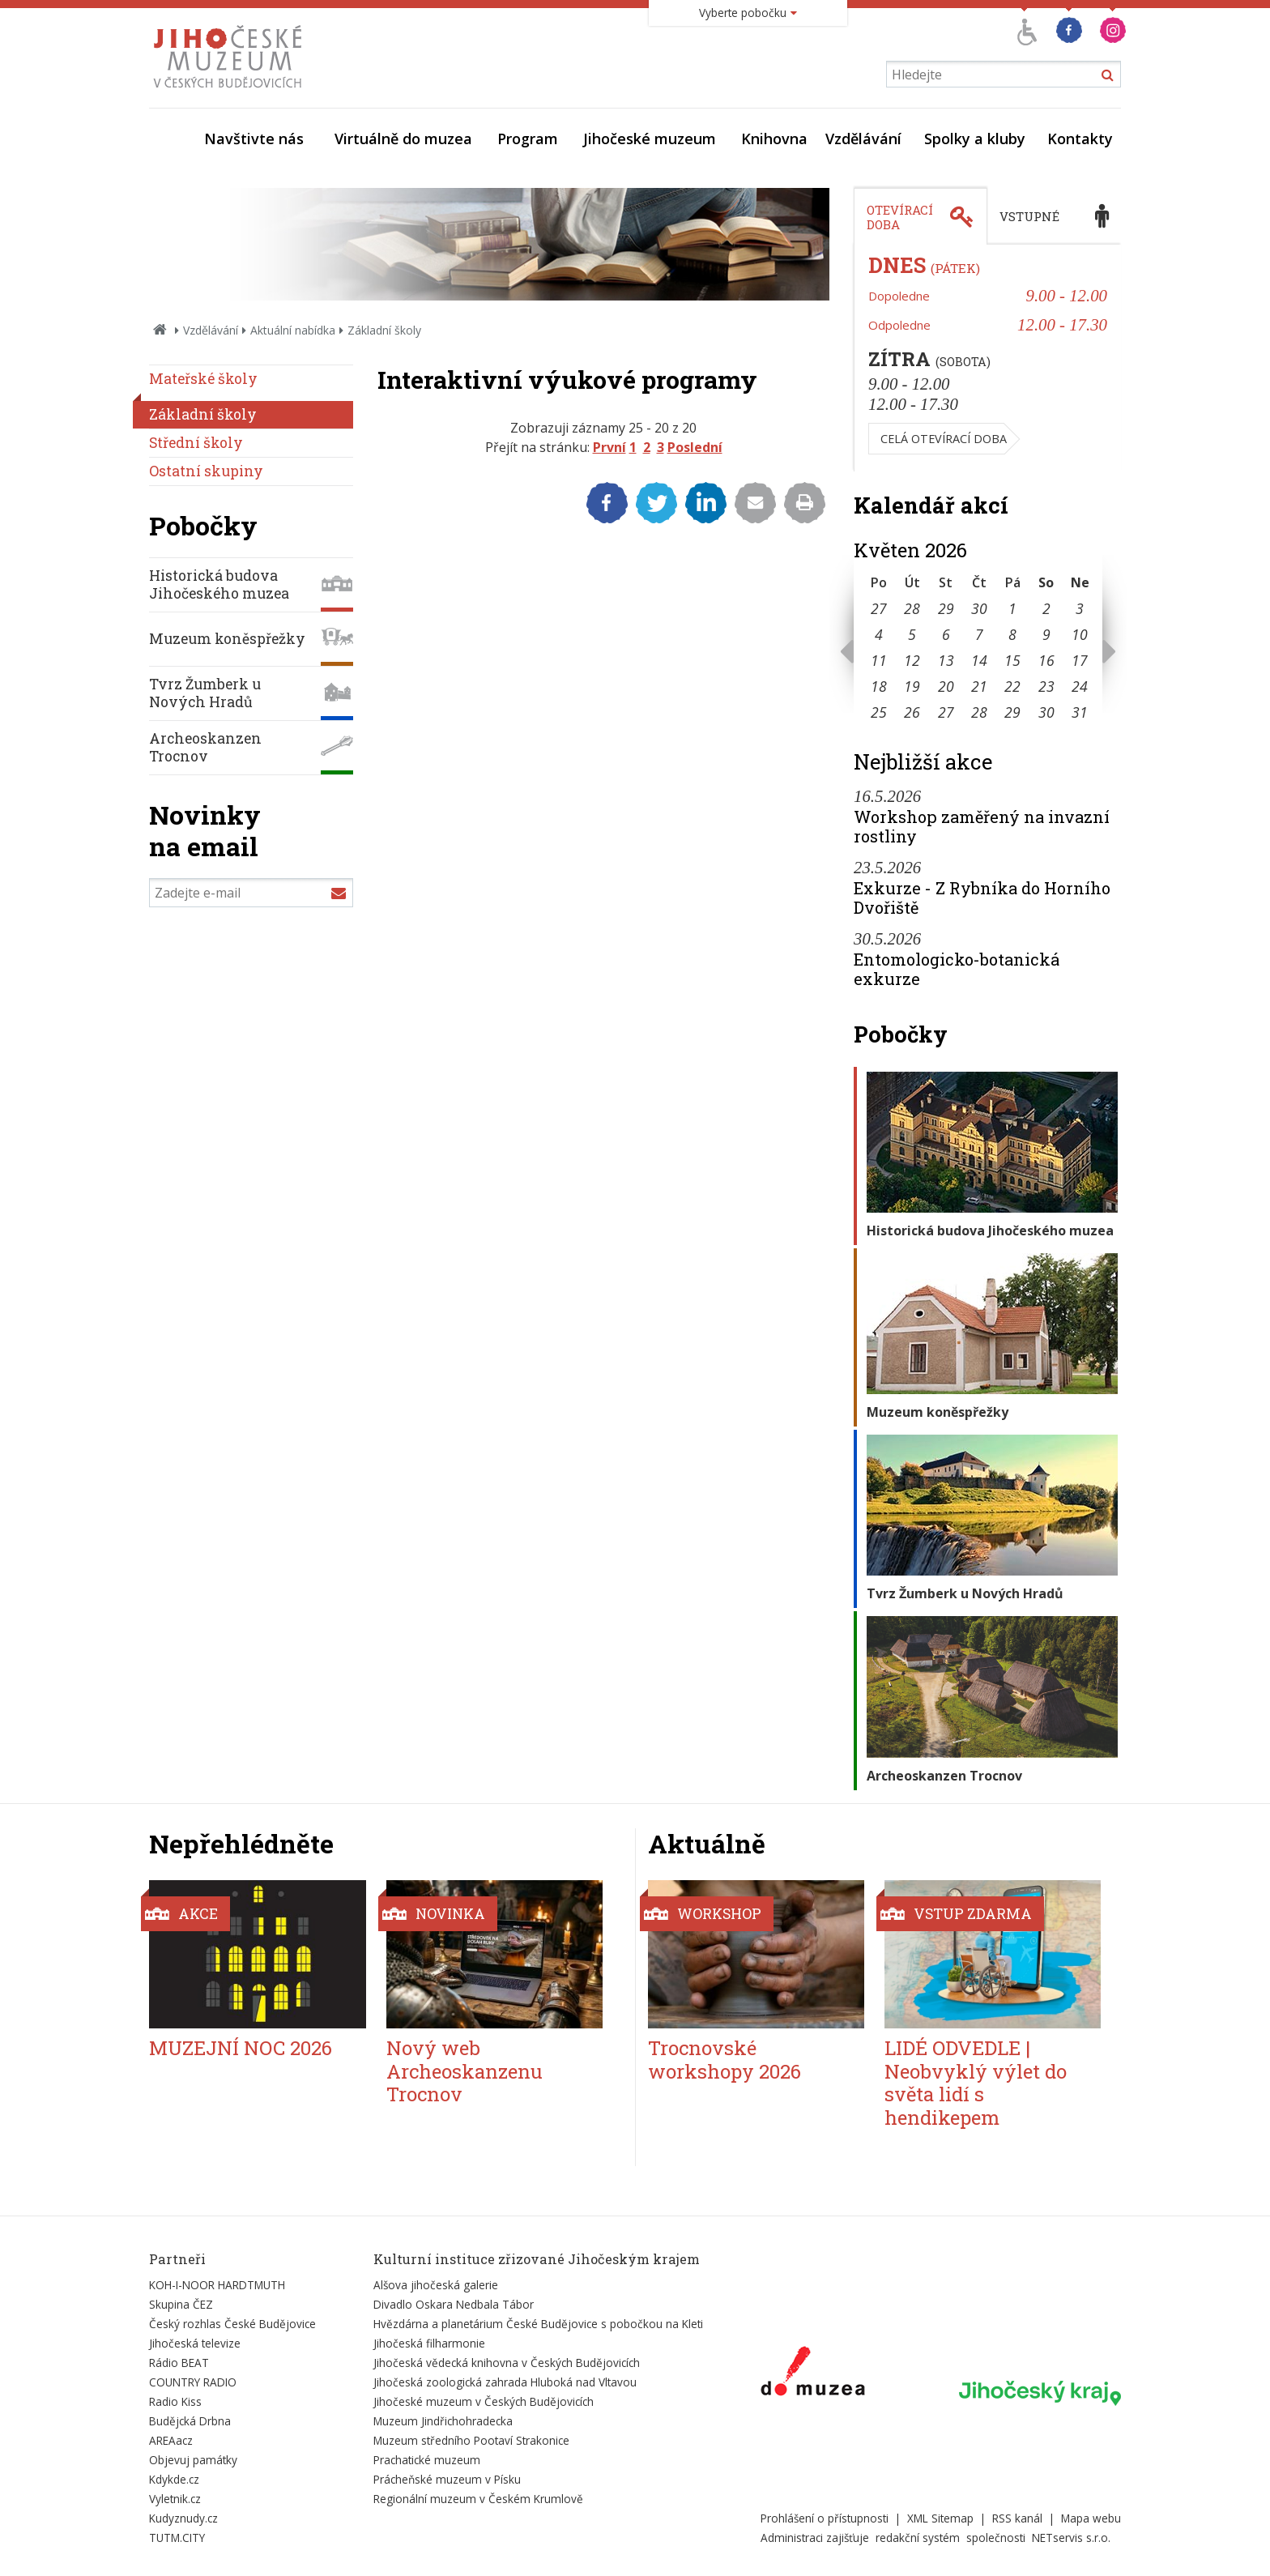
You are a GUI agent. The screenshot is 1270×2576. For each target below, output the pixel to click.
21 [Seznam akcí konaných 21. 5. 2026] (979, 686)
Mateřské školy (203, 378)
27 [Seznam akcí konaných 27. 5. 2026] (946, 712)
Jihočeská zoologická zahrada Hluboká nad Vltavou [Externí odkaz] (505, 2382)
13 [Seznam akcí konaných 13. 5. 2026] (946, 660)
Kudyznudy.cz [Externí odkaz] (183, 2518)
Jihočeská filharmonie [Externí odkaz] (429, 2343)
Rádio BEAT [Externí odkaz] (179, 2362)
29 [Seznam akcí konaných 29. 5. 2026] (1012, 712)
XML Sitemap (940, 2518)
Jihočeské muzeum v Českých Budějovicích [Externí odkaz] (483, 2401)
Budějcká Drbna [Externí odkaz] (190, 2421)
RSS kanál (1017, 2518)
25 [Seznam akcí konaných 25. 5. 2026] (879, 712)
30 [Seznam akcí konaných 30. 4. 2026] (979, 608)
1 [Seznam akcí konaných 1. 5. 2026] (1012, 608)
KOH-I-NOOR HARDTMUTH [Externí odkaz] (217, 2284)
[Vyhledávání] (1003, 74)
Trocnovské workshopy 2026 (724, 2059)
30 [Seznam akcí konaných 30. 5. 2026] (1046, 712)
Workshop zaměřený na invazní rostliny (982, 826)
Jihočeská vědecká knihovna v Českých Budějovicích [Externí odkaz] (506, 2362)
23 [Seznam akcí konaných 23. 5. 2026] (1046, 686)
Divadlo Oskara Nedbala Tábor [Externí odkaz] (453, 2304)
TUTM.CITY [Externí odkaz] (177, 2537)
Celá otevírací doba (943, 438)
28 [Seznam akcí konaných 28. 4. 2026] (912, 608)
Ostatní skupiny (206, 471)
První (609, 447)
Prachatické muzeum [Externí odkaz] (426, 2459)
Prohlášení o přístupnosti (825, 2518)
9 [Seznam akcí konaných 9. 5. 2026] (1046, 634)
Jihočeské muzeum (649, 138)
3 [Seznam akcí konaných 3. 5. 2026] (1080, 608)
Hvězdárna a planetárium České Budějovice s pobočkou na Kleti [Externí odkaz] (538, 2323)
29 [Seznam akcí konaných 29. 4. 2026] (946, 608)
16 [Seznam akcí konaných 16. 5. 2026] (1046, 660)
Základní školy (203, 414)
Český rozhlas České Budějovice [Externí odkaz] (232, 2323)
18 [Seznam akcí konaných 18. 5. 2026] (879, 686)
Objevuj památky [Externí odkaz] (193, 2459)
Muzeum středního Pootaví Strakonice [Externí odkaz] (471, 2440)
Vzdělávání (863, 138)
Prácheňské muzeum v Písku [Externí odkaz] (447, 2479)
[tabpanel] (987, 358)
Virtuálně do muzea (403, 138)
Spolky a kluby (974, 138)
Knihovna (774, 138)
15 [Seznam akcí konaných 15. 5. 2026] (1012, 660)
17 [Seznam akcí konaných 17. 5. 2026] (1080, 660)
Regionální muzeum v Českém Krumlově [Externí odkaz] (478, 2498)
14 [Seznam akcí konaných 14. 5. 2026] (979, 660)
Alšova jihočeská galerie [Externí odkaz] (435, 2284)
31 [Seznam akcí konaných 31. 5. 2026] (1080, 712)
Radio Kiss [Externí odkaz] (175, 2401)
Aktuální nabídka (292, 330)
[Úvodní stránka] (231, 92)
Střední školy (196, 442)
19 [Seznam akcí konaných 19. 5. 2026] (912, 686)
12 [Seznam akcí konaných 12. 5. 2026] (912, 660)
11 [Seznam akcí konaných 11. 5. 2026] (879, 660)
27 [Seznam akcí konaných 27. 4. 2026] (879, 608)
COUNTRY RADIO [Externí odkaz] (193, 2382)
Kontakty (1080, 138)
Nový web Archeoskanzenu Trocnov (464, 2071)
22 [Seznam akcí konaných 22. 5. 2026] (1012, 686)
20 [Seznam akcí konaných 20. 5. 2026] (946, 686)
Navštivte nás (254, 138)
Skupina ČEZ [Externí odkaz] (181, 2304)
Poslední (694, 447)
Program (527, 138)
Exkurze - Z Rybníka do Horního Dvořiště (982, 897)
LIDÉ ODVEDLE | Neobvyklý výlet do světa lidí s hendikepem (975, 2082)
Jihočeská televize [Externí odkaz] (195, 2343)
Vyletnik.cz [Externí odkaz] (175, 2498)
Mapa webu (1091, 2518)
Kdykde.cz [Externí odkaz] (174, 2479)
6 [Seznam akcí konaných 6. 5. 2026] (946, 634)
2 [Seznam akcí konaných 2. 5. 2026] (1046, 608)
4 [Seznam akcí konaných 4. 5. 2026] (879, 634)
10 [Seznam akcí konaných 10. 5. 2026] (1080, 634)
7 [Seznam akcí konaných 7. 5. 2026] (979, 634)
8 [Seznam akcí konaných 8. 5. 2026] (1012, 634)
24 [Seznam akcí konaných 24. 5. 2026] (1080, 686)
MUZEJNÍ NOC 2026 (240, 2048)
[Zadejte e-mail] (251, 892)
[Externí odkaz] (813, 2374)
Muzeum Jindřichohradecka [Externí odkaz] (443, 2421)
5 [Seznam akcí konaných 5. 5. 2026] (912, 634)
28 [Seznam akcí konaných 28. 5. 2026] (979, 712)
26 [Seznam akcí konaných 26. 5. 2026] (912, 712)
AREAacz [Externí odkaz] (171, 2440)
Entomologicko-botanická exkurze (956, 969)
